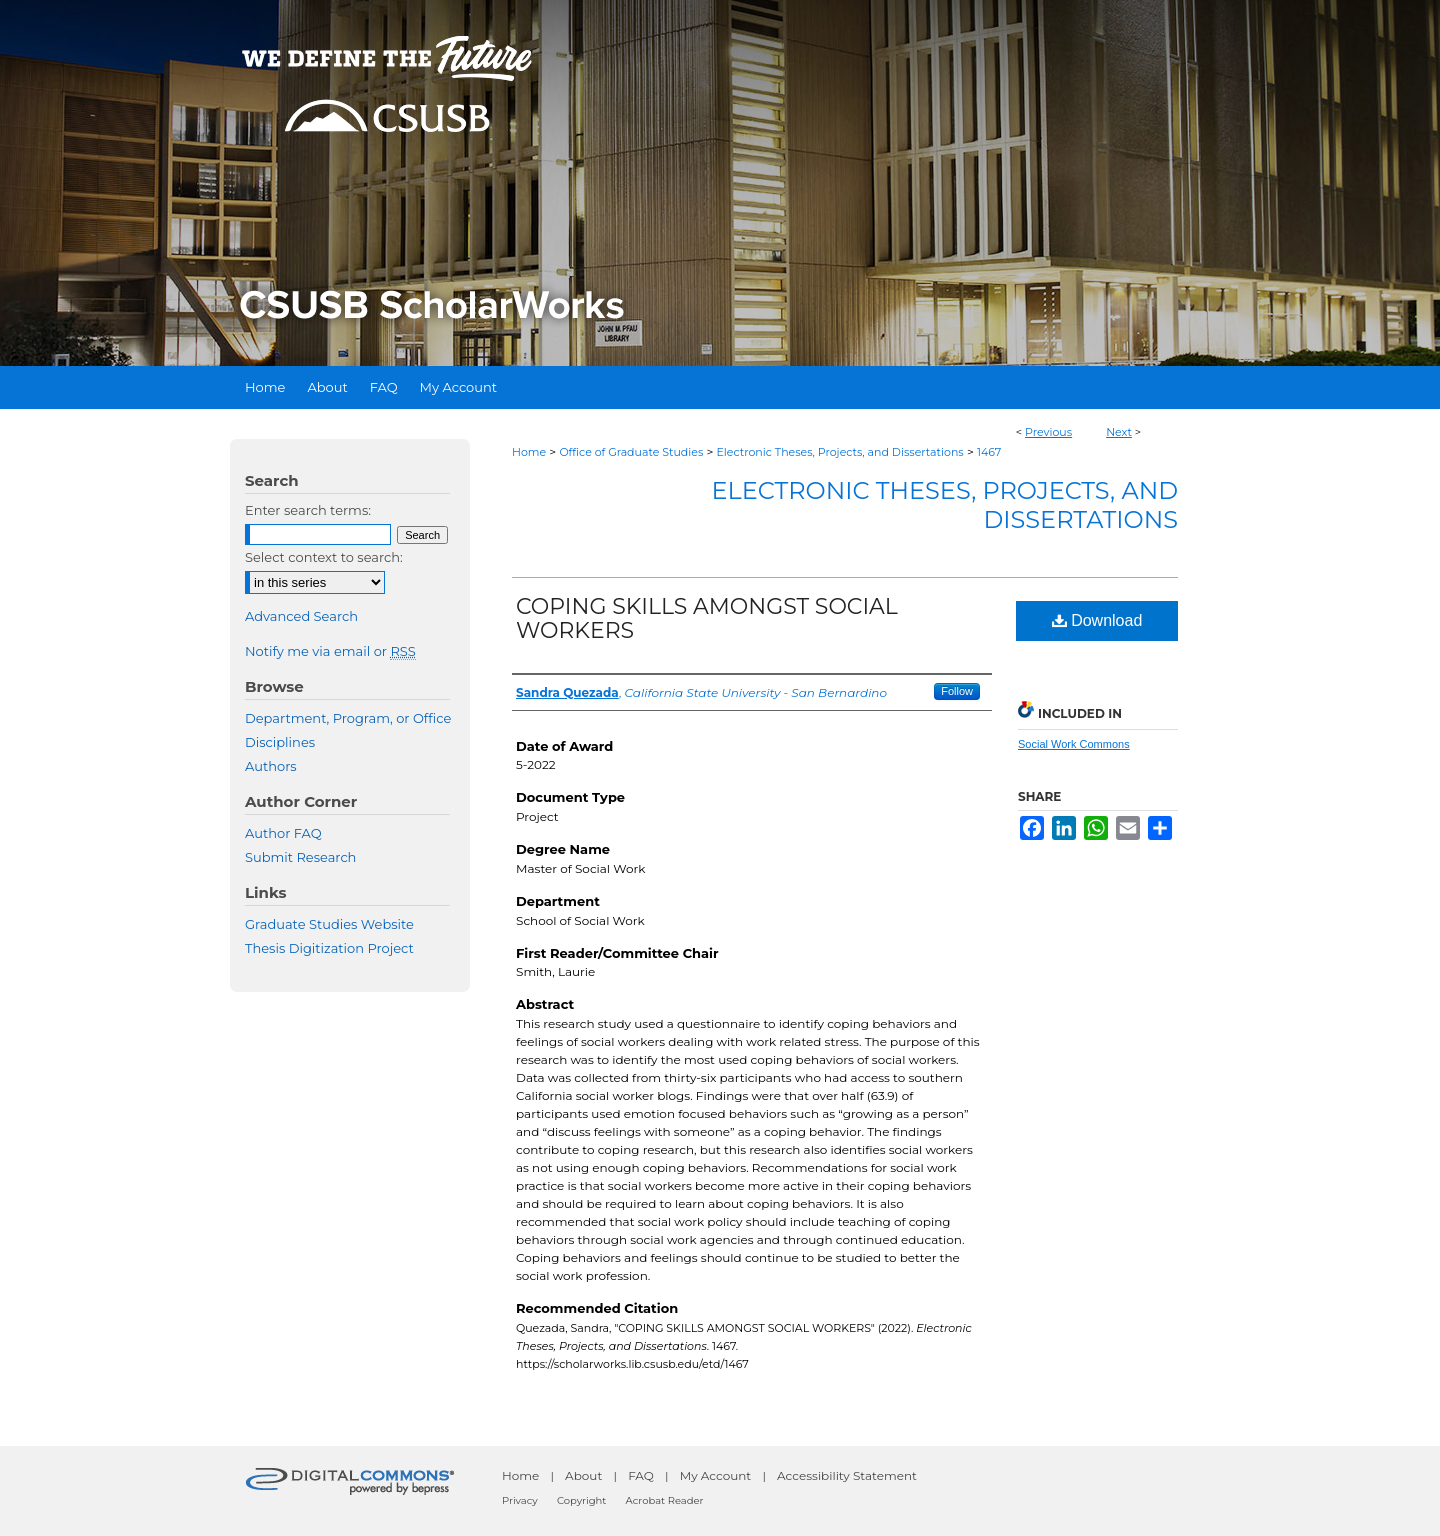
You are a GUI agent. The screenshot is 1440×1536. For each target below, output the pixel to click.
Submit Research (300, 857)
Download (1097, 620)
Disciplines (280, 742)
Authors (271, 766)
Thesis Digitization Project (329, 948)
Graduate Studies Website (329, 924)
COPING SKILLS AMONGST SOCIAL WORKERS (707, 618)
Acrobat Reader (665, 1500)
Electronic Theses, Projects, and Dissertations (840, 452)
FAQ (641, 1475)
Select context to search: (324, 557)
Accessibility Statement (847, 1475)
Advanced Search (301, 616)
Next (1119, 432)
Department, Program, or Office (348, 718)
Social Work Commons (1074, 744)
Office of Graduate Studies (631, 452)
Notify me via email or (330, 651)
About (583, 1475)
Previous (1048, 432)
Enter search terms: (308, 510)
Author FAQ (283, 833)
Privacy (520, 1500)
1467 (989, 452)
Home (529, 452)
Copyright (581, 1500)
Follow (957, 691)
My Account (716, 1475)
